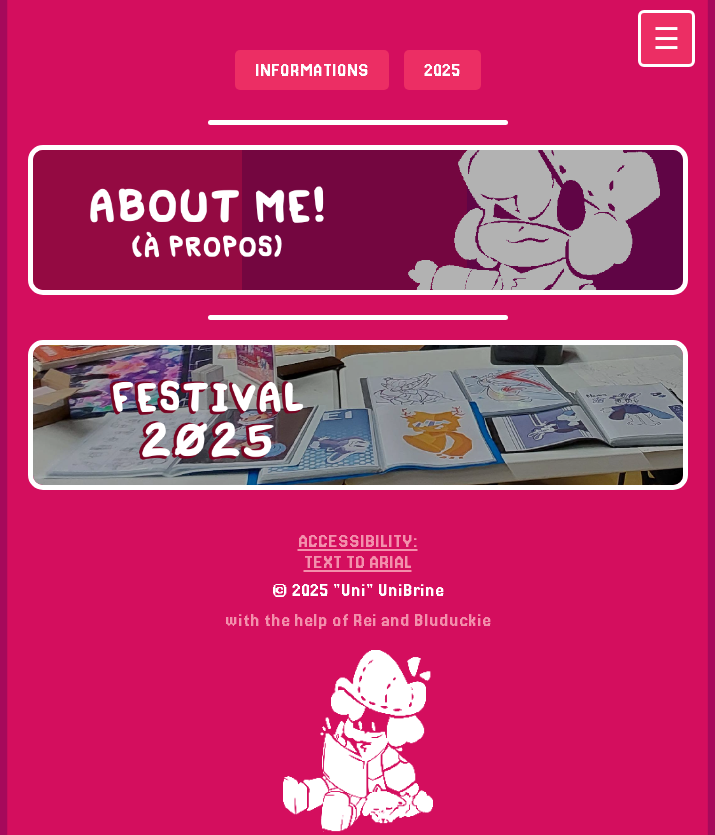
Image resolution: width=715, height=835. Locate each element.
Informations (312, 70)
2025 (442, 70)
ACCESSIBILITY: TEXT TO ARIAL (358, 551)
